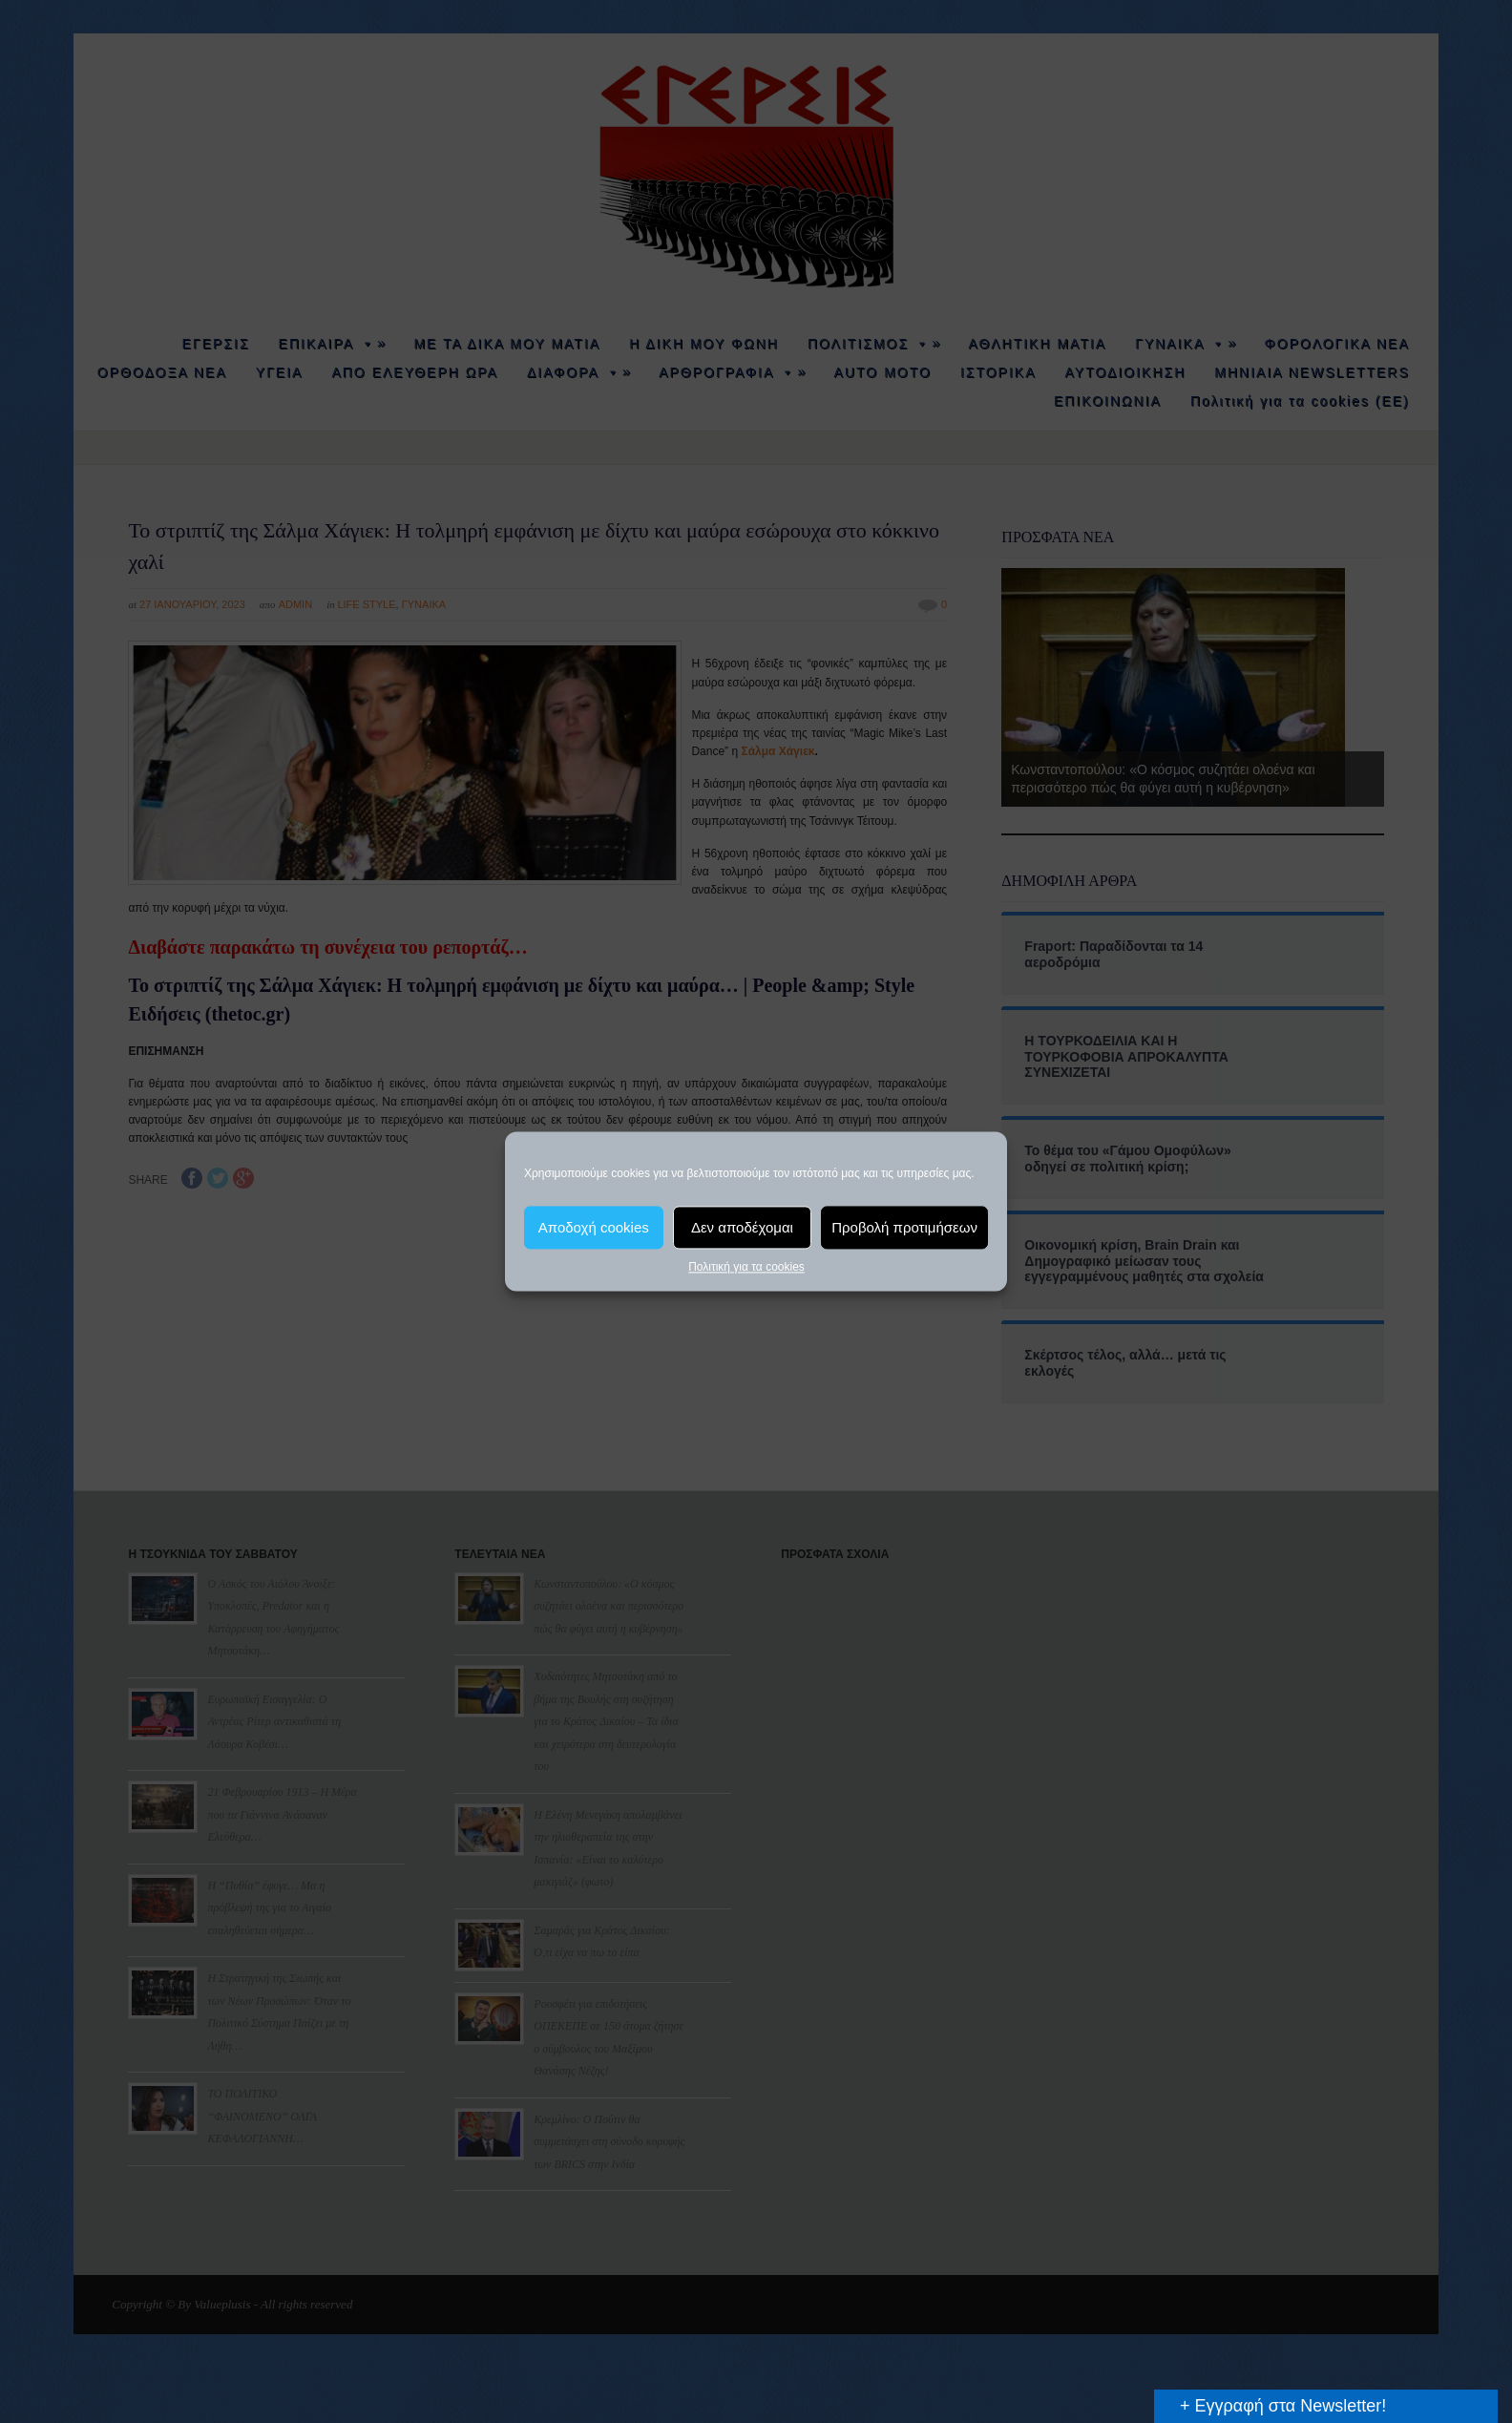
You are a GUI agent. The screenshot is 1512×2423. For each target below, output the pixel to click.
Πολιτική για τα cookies (746, 1267)
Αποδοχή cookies (593, 1227)
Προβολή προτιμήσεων (904, 1227)
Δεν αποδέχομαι (742, 1227)
